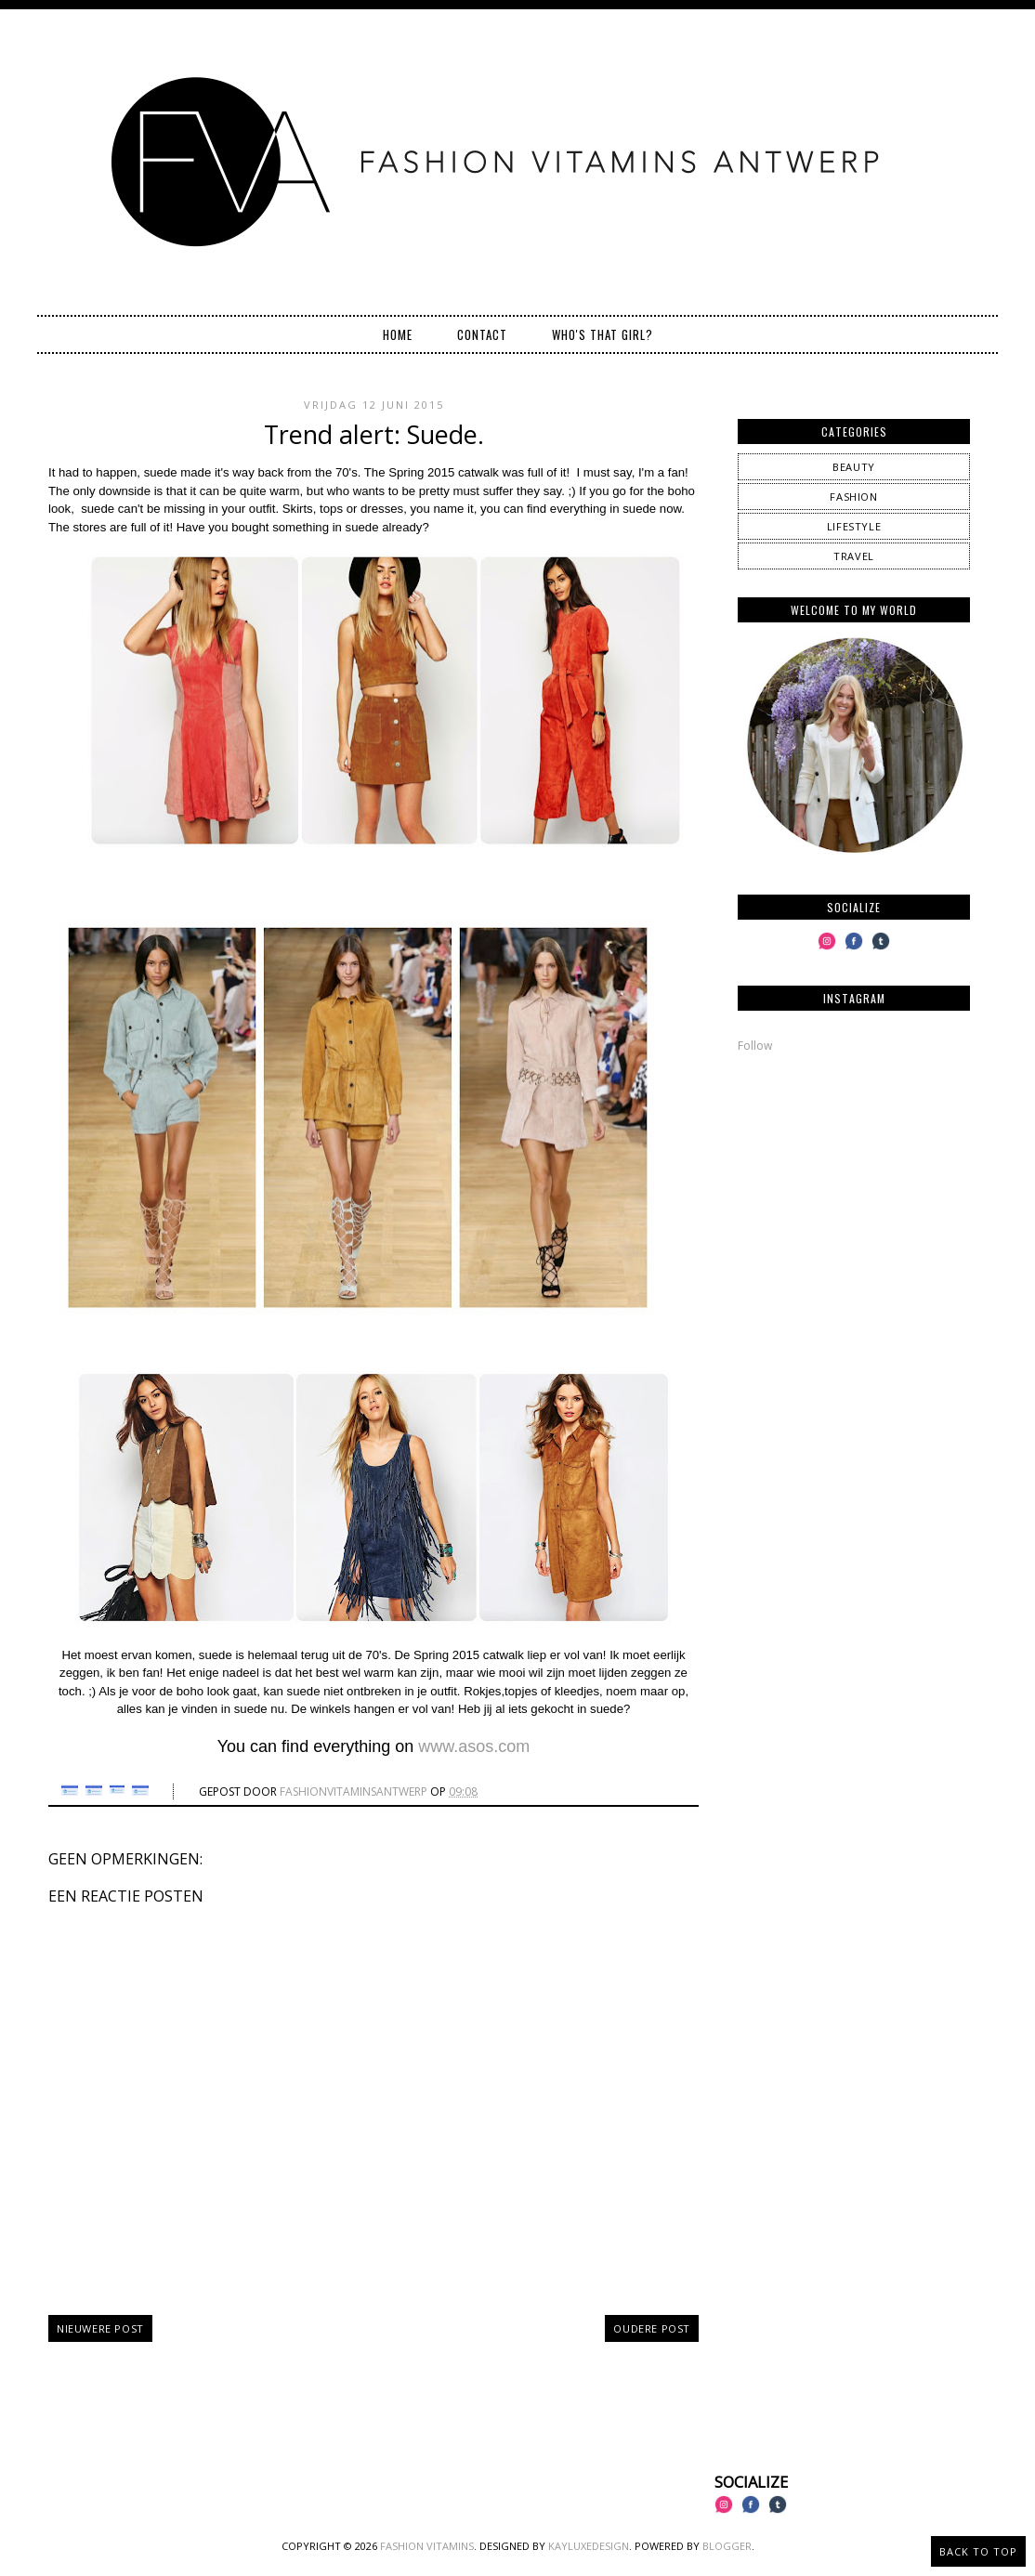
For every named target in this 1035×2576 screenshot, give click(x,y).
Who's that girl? (602, 334)
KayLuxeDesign (588, 2546)
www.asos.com (474, 1746)
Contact (482, 334)
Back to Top (978, 2551)
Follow (755, 1045)
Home (398, 334)
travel (853, 556)
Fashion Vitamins (427, 2546)
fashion (853, 496)
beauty (853, 467)
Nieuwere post (100, 2328)
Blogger (727, 2546)
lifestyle (854, 526)
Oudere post (651, 2328)
